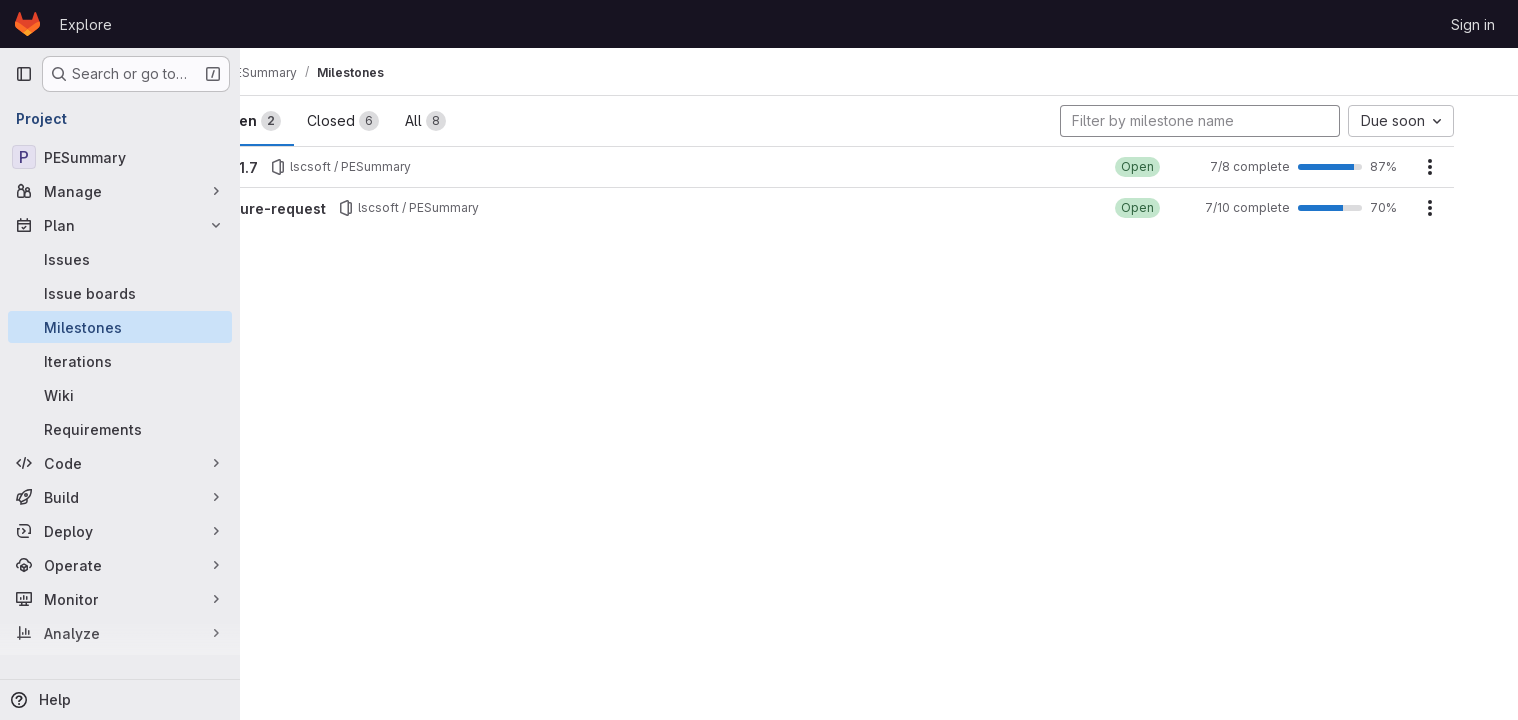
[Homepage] (27, 24)
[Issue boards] (120, 293)
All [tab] (483, 121)
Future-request (330, 208)
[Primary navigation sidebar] (24, 74)
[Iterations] (120, 361)
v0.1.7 (296, 167)
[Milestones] (120, 327)
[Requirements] (120, 429)
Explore (86, 24)
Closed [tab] (401, 121)
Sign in (1473, 24)
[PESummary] (120, 157)
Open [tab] (308, 121)
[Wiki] (120, 395)
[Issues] (120, 259)
